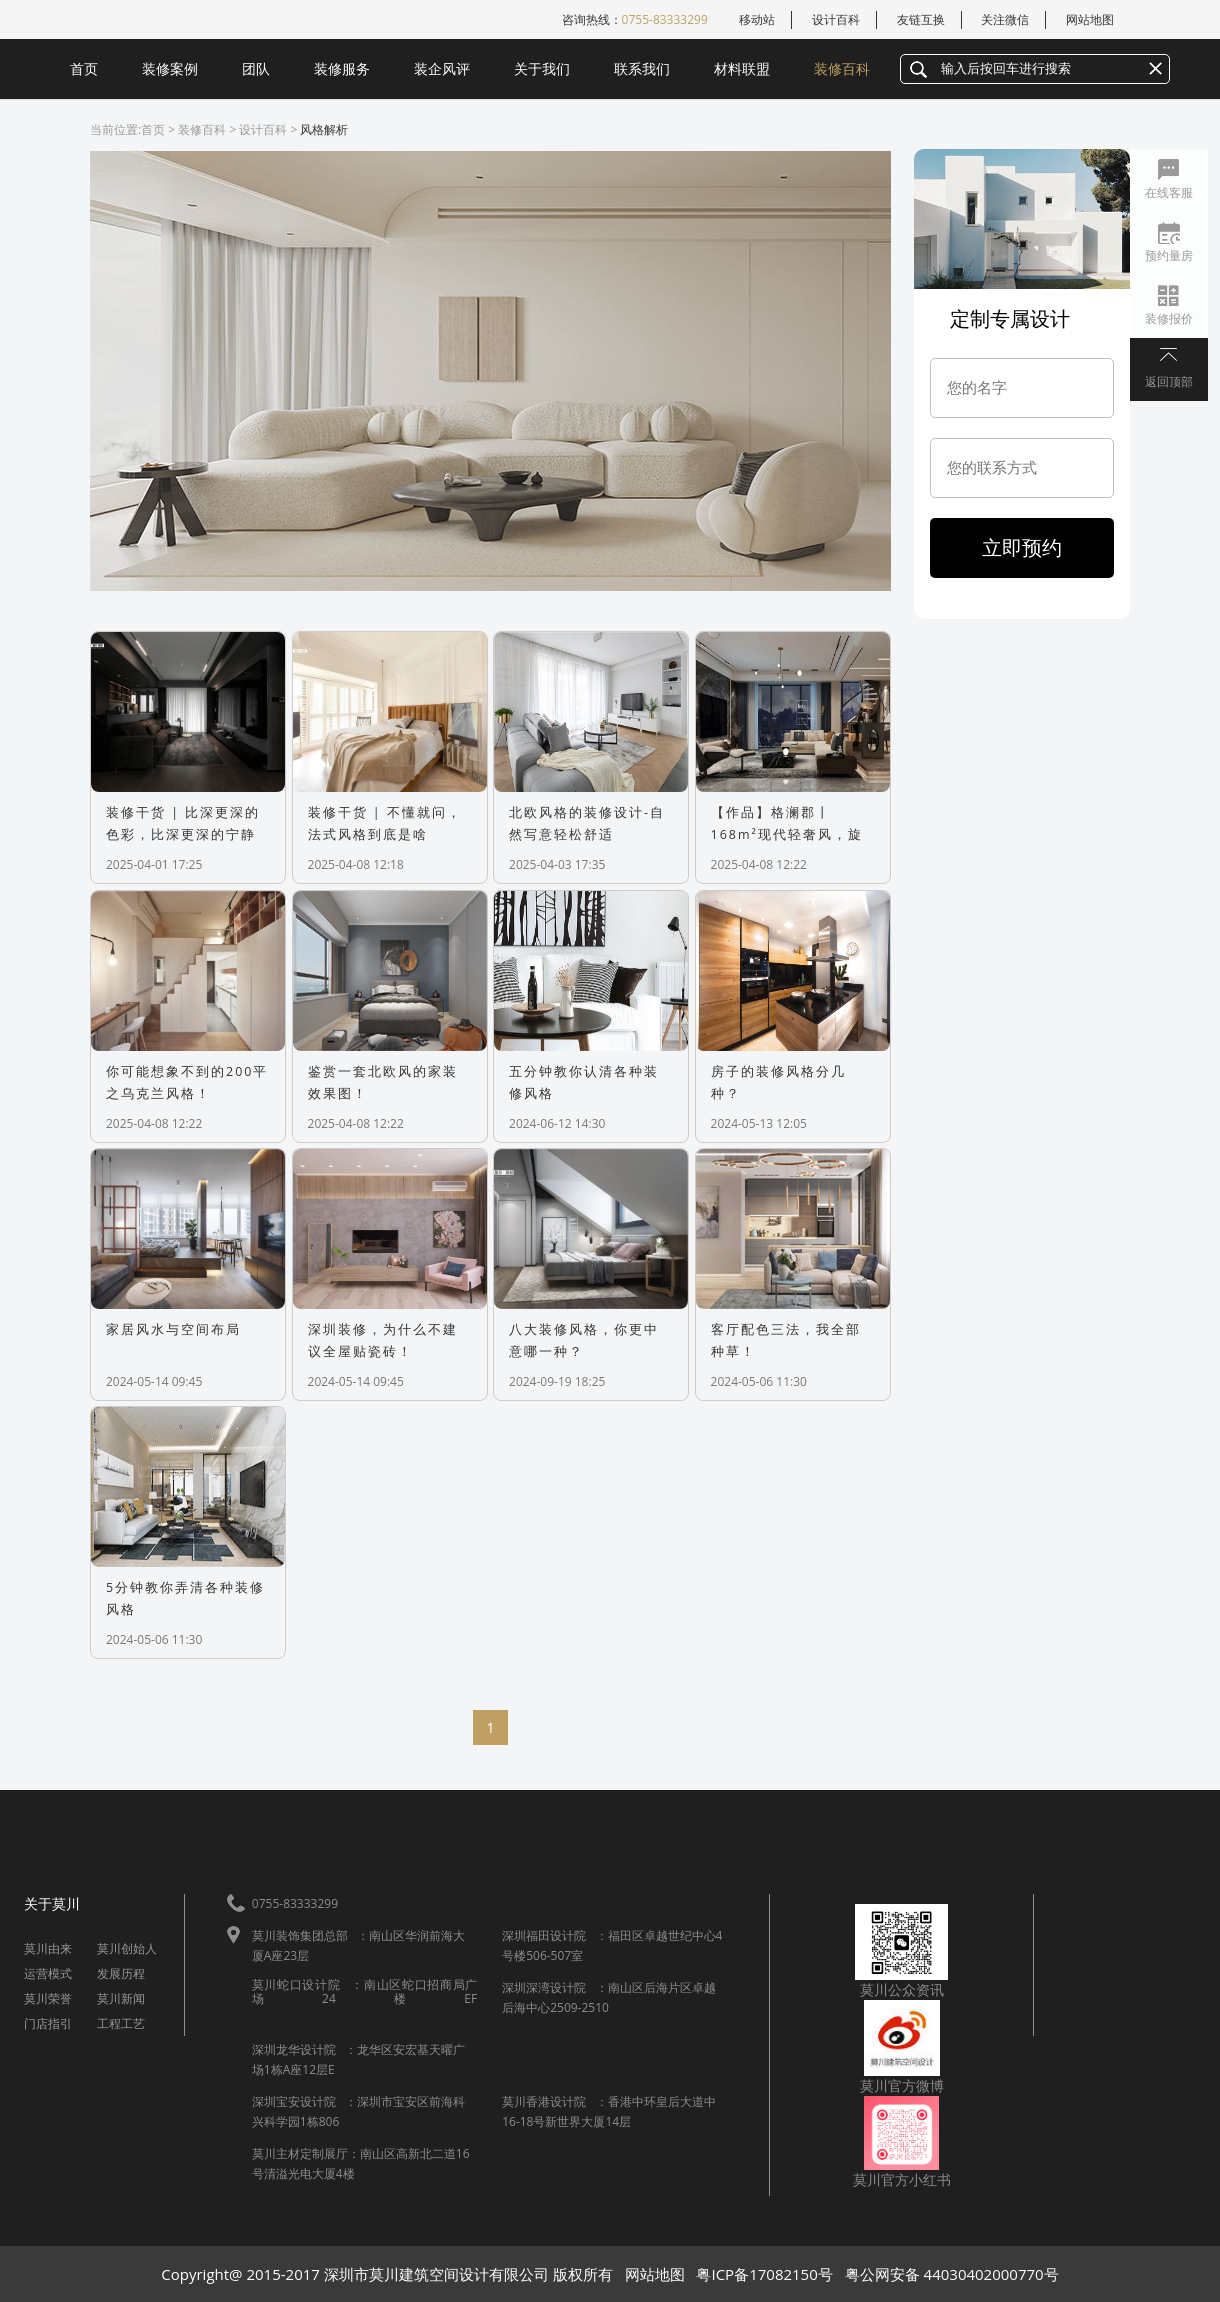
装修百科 (842, 68)
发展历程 (121, 1973)
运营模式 (48, 1973)
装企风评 (442, 68)
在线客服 (1169, 192)
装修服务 (342, 68)
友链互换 (921, 19)
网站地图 (1090, 19)
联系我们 (642, 68)
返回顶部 (1169, 381)
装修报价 (1169, 318)
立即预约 (1022, 547)
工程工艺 (121, 2023)
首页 (84, 68)
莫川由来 (48, 1948)
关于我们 (542, 68)
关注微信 (1005, 19)
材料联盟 (742, 68)
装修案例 (170, 68)
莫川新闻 (121, 1998)
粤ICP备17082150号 (764, 2274)
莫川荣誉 (48, 1998)
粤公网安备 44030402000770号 (952, 2274)
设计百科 (836, 19)
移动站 (757, 19)
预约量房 (1169, 255)
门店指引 (48, 2023)
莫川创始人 (127, 1948)
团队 (256, 68)
